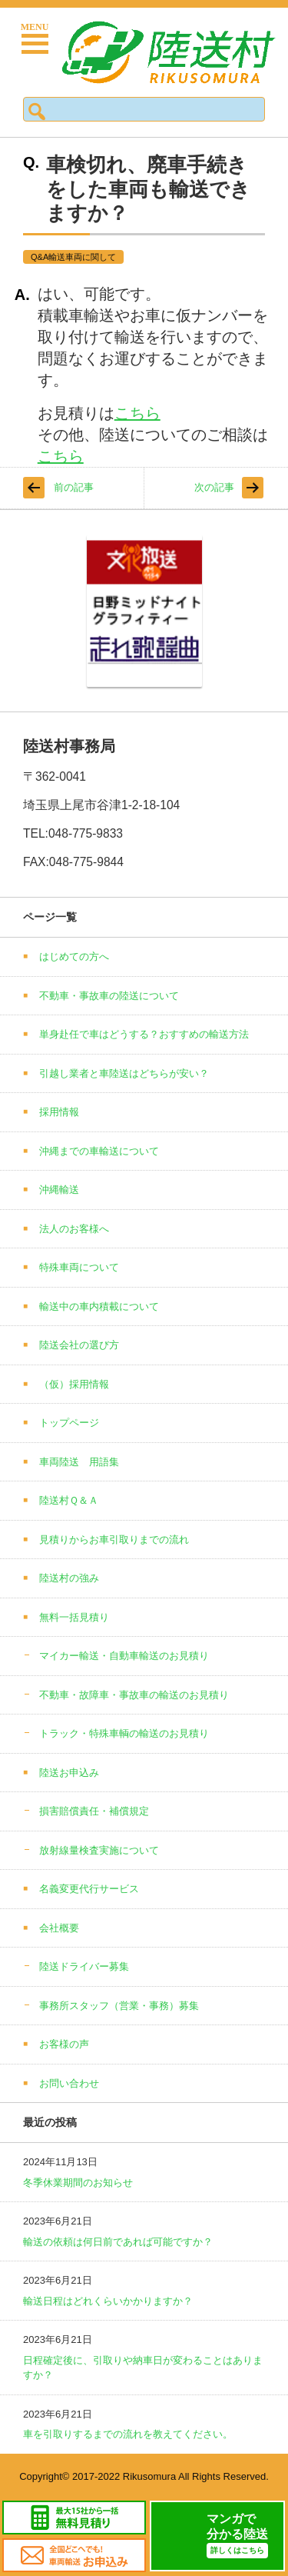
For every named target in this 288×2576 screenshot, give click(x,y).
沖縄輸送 (59, 1189)
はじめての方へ (74, 956)
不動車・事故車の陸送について (109, 995)
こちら (137, 413)
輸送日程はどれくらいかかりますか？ (108, 2301)
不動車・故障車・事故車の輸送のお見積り (134, 1695)
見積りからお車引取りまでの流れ (114, 1539)
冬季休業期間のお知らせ (78, 2182)
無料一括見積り (74, 1617)
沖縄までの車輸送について (99, 1151)
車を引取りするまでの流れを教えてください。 (128, 2434)
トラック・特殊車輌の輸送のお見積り (124, 1733)
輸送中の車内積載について (99, 1306)
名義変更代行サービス (89, 1889)
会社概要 (59, 1928)
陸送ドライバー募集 (84, 1966)
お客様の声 (64, 2044)
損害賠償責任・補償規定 (94, 1811)
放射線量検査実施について (99, 1850)
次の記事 (214, 487)
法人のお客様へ (74, 1229)
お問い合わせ (69, 2083)
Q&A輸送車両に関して (73, 257)
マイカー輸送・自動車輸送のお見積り (124, 1655)
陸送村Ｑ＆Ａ (68, 1500)
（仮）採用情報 (74, 1384)
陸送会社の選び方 (79, 1345)
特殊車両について (79, 1267)
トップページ (69, 1422)
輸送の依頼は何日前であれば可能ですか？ (118, 2242)
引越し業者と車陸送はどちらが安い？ (124, 1073)
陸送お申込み (69, 1772)
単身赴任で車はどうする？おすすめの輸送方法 (144, 1034)
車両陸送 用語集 (79, 1462)
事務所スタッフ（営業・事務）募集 (119, 2005)
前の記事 (74, 487)
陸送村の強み (69, 1578)
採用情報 (59, 1112)
